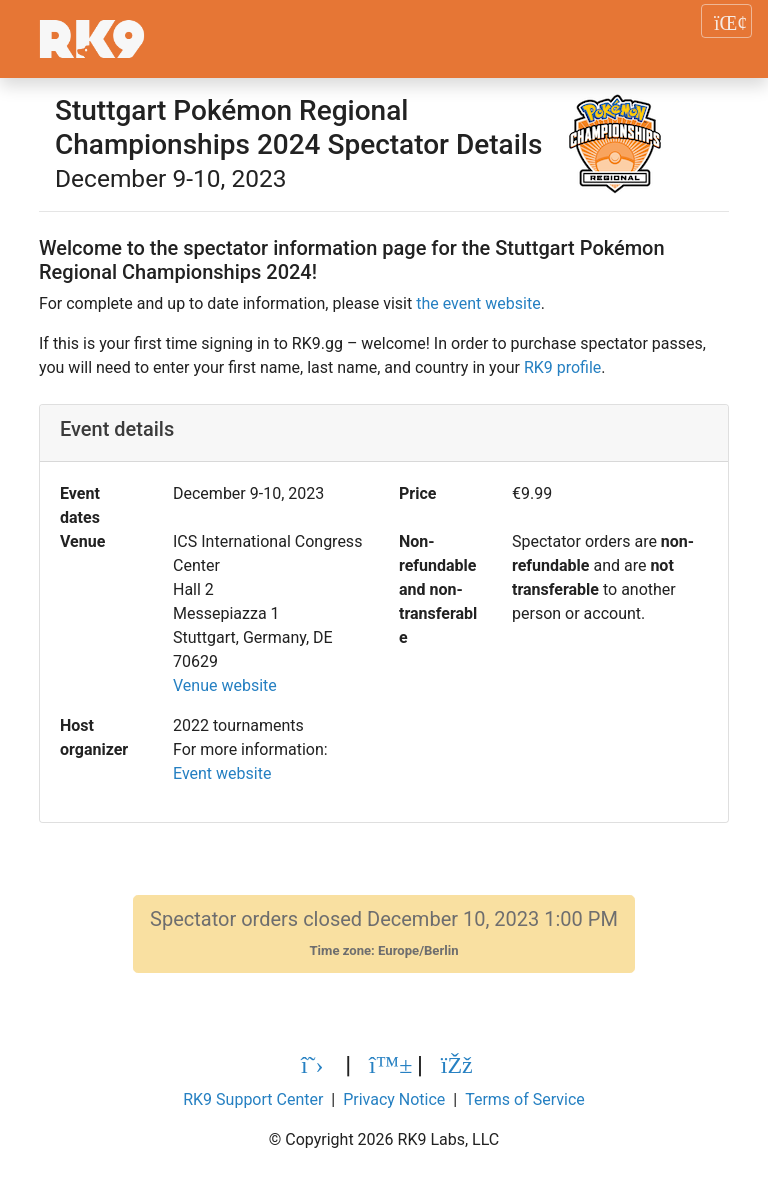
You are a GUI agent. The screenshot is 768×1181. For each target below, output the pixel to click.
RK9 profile (562, 367)
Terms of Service (525, 1099)
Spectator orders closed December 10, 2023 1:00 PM (384, 933)
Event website (222, 773)
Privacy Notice (394, 1099)
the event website (478, 303)
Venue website (225, 685)
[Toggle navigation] (726, 21)
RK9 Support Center (253, 1099)
